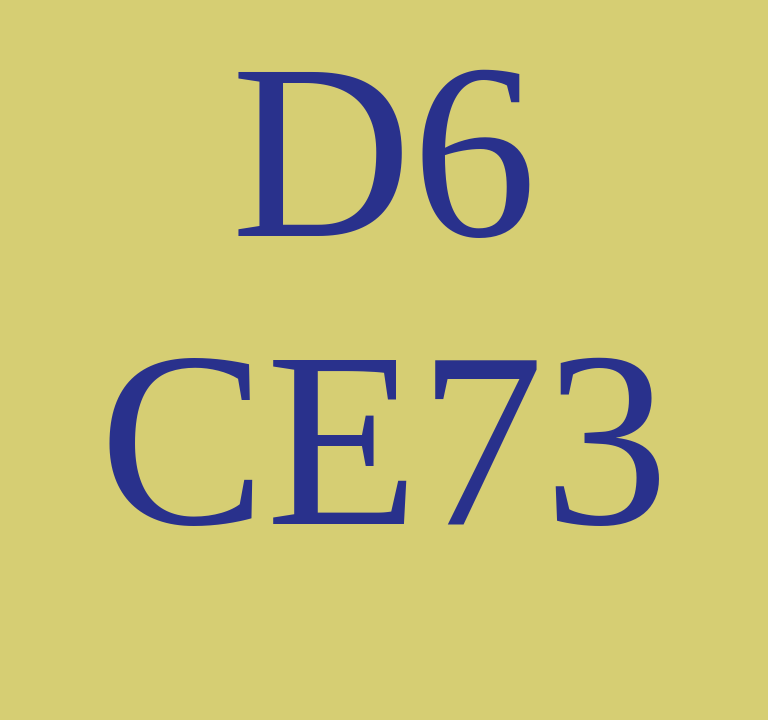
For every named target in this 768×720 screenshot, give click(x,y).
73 (544, 439)
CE (258, 439)
